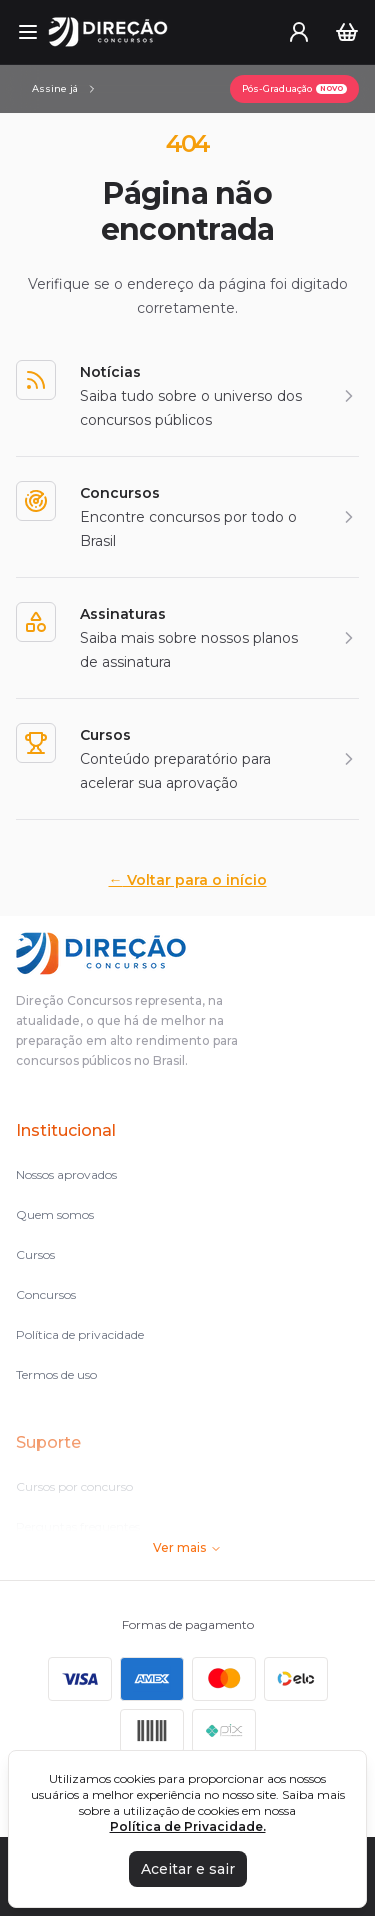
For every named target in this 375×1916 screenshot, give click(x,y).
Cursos (35, 1254)
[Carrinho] (347, 32)
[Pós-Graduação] (294, 89)
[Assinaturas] (65, 89)
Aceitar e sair (188, 1869)
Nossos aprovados (66, 1174)
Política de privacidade (80, 1334)
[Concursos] (187, 517)
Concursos (46, 1294)
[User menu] (299, 32)
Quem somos (55, 1214)
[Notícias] (187, 396)
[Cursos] (187, 759)
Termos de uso (56, 1374)
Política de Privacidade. (188, 1826)
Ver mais (187, 1547)
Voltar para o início (188, 880)
